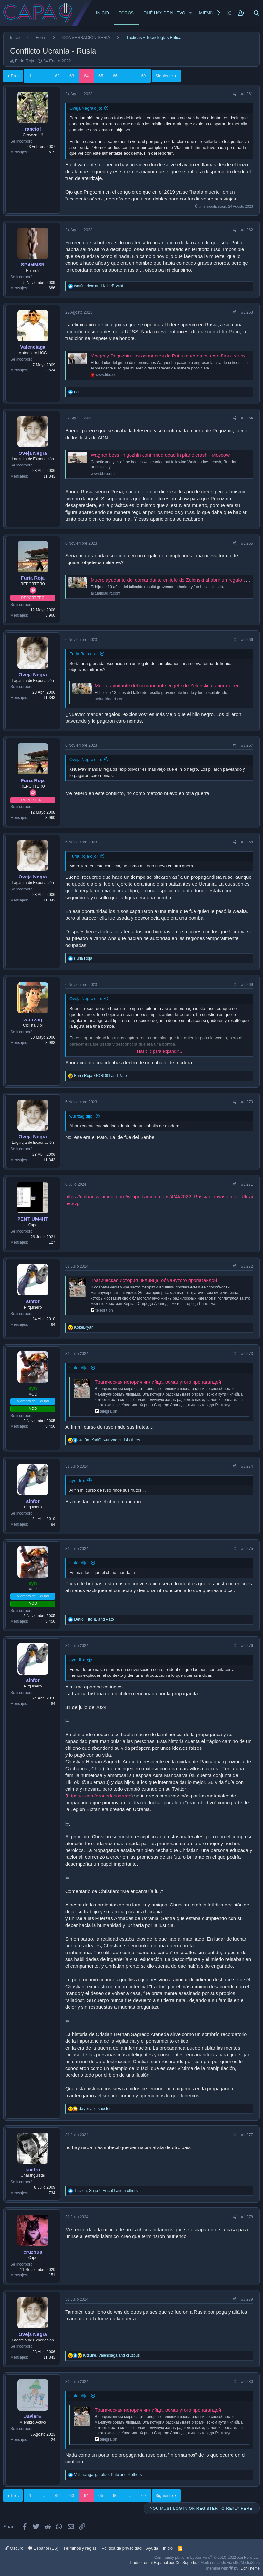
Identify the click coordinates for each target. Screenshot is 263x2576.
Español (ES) (43, 2548)
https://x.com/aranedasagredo (99, 1795)
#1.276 (247, 1645)
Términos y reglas (80, 2548)
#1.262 (247, 230)
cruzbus (32, 2252)
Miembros (210, 12)
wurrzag (32, 1019)
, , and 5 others (106, 2190)
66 (115, 75)
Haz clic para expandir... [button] (159, 1051)
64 (86, 75)
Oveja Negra (33, 453)
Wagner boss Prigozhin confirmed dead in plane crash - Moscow (160, 455)
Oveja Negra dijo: (85, 108)
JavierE (32, 2416)
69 (143, 75)
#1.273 (247, 1353)
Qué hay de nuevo (164, 12)
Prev (15, 75)
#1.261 (247, 94)
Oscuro (14, 2548)
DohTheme (250, 2568)
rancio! (33, 129)
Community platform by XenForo (207, 2557)
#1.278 (247, 2217)
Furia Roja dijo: (83, 653)
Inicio (102, 12)
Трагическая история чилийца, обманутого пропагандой (154, 1280)
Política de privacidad (122, 2548)
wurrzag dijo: (81, 1116)
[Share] (235, 94)
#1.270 (247, 1102)
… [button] (43, 75)
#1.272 (247, 1266)
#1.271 (247, 1184)
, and (98, 286)
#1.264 (247, 418)
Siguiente (164, 75)
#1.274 (247, 1466)
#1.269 (247, 984)
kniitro (32, 2169)
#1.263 (247, 312)
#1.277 (247, 2135)
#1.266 (247, 639)
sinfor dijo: (79, 1367)
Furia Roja (24, 60)
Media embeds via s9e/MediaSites (230, 2562)
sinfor (33, 1301)
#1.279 (247, 2299)
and (95, 2108)
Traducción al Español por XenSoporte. (163, 2562)
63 (71, 75)
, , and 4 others (109, 1440)
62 (57, 75)
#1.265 (247, 543)
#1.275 (247, 1548)
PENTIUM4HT (32, 1219)
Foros (126, 12)
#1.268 (247, 842)
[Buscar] (256, 13)
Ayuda (152, 2548)
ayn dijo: (77, 1480)
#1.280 (247, 2381)
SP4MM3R (33, 264)
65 (100, 75)
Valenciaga (32, 347)
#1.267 (247, 745)
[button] (190, 13)
